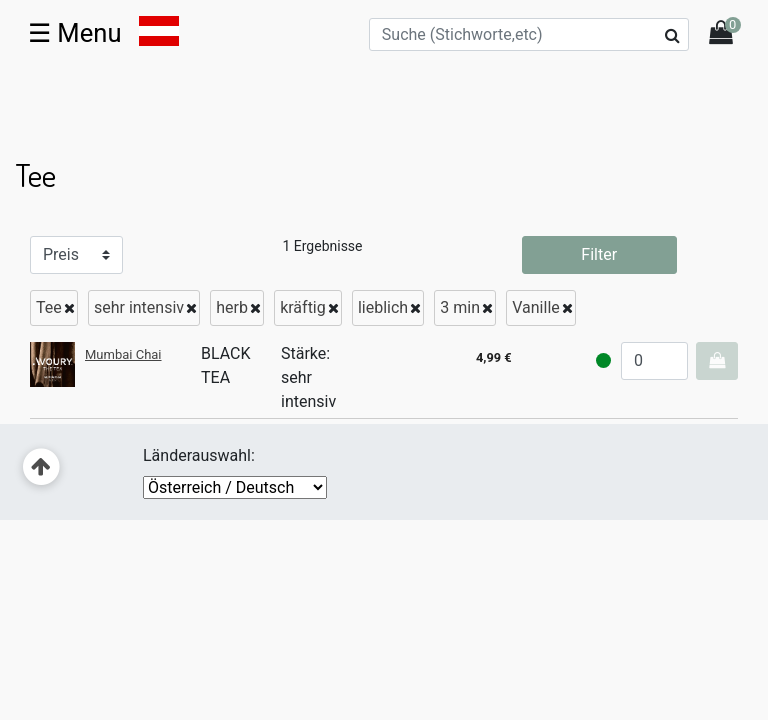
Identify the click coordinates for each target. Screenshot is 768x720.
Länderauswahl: (199, 455)
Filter (599, 254)
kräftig (303, 307)
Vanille (536, 307)
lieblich (383, 307)
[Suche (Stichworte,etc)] (529, 34)
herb (232, 307)
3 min (460, 307)
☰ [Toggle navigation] (75, 33)
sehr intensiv (139, 307)
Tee (49, 307)
